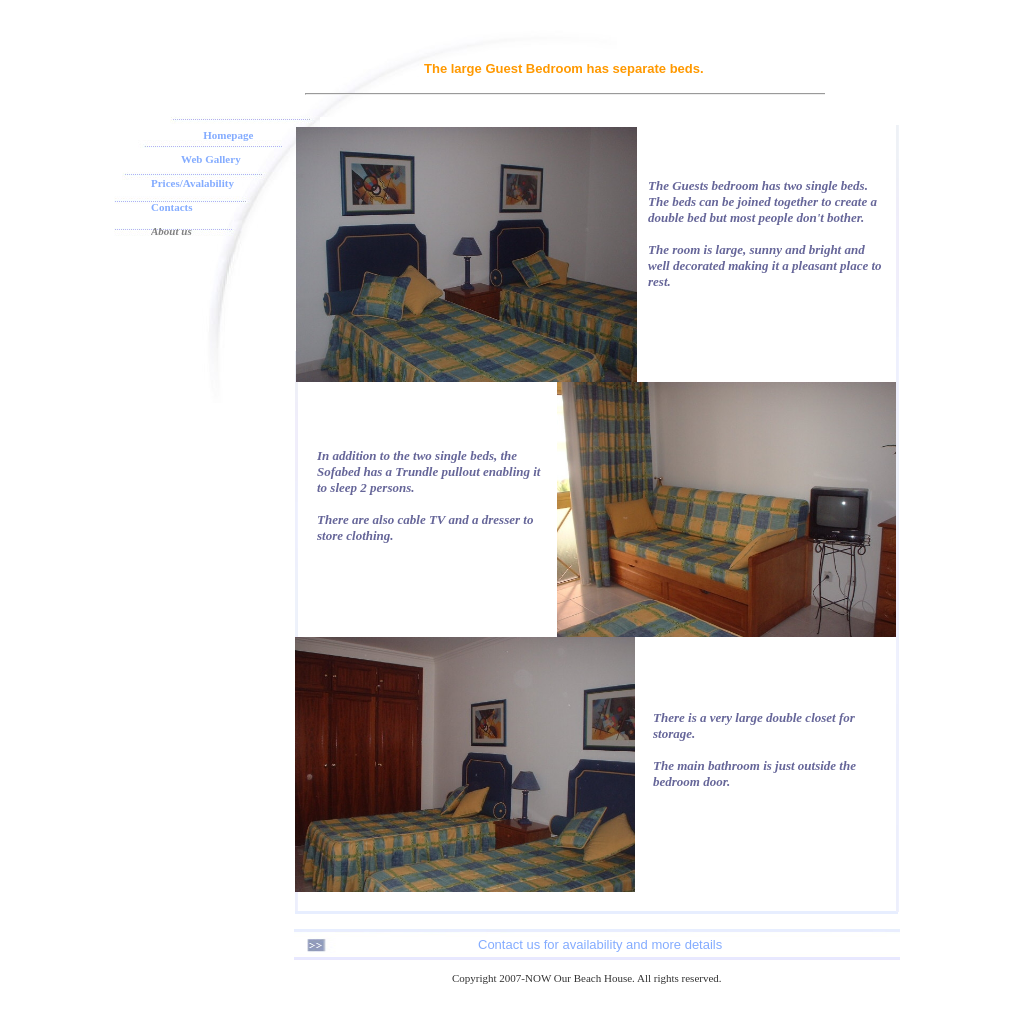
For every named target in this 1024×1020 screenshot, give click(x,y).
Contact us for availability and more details (600, 944)
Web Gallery (211, 159)
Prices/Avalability (192, 183)
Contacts (172, 207)
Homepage (228, 135)
